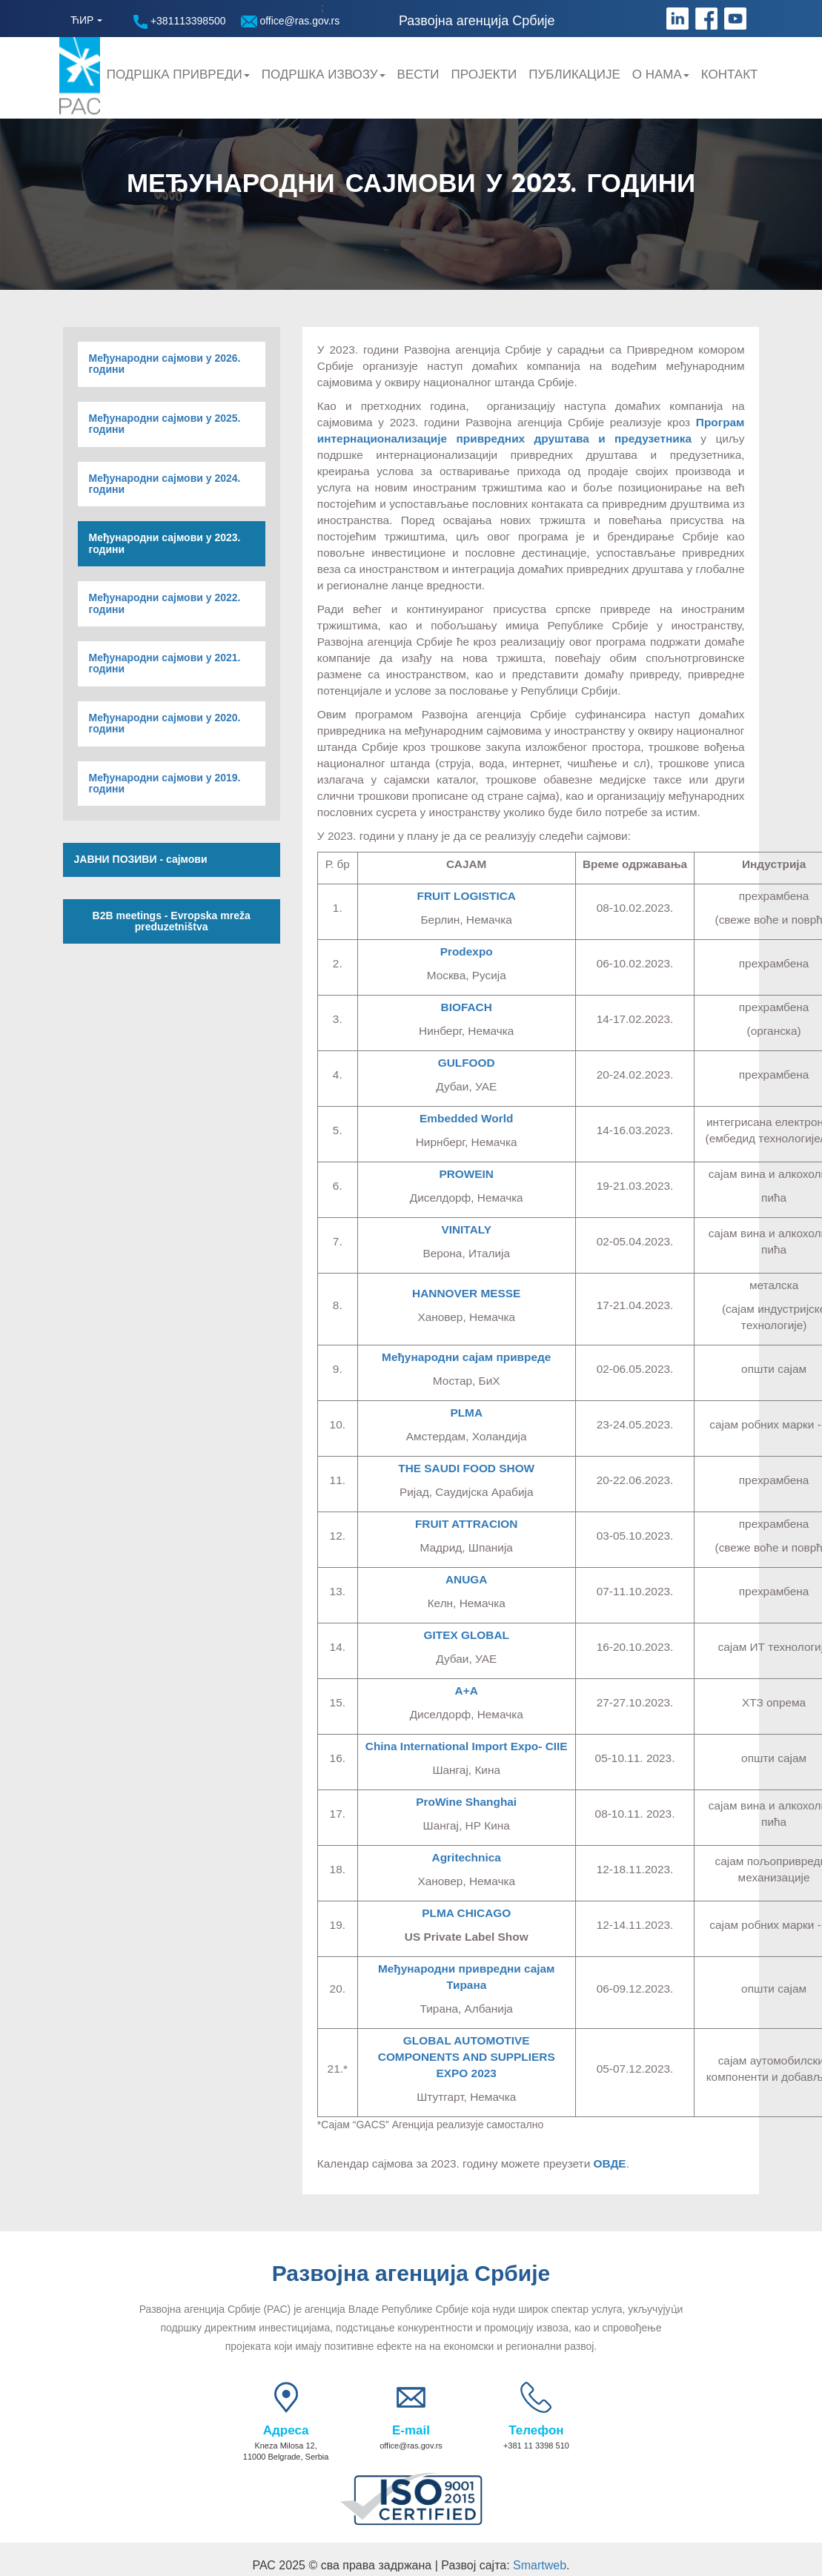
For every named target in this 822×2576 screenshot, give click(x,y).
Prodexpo (466, 951)
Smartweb (539, 2565)
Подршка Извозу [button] (323, 74)
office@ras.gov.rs (290, 21)
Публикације (574, 74)
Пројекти (484, 74)
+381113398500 (179, 22)
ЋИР (81, 20)
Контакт (729, 74)
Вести (418, 74)
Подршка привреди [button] (178, 74)
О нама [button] (660, 74)
